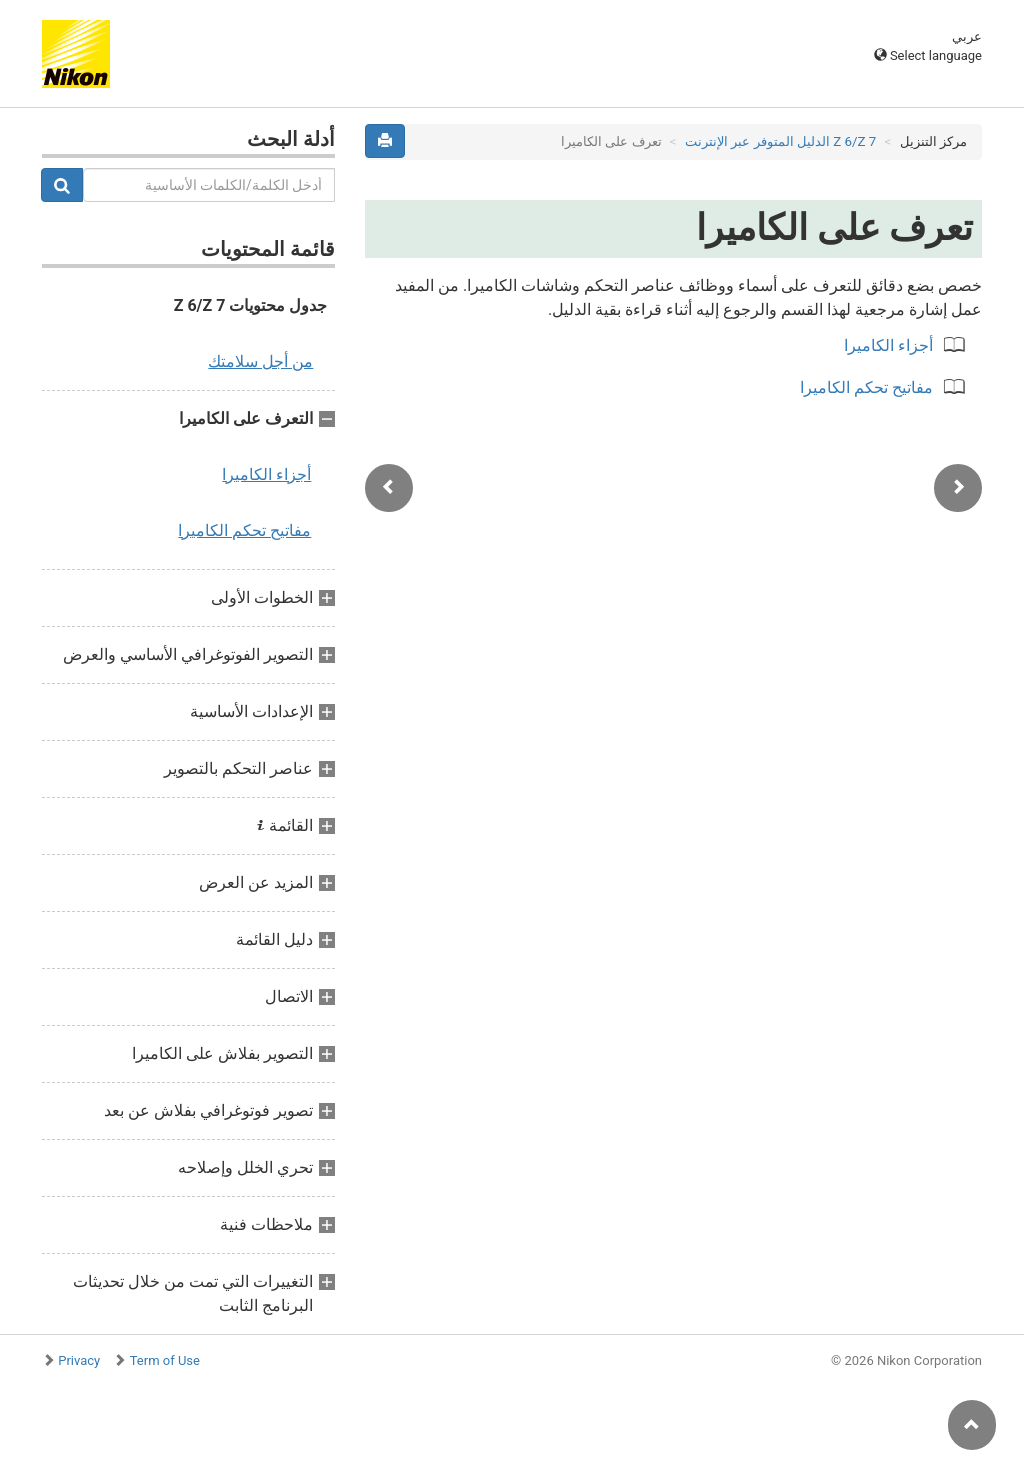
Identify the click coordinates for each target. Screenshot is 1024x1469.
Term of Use (165, 1360)
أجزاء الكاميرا (266, 474)
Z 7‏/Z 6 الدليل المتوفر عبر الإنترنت (780, 141)
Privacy (79, 1360)
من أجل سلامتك (260, 361)
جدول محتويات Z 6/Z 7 (251, 305)
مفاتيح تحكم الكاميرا (244, 530)
